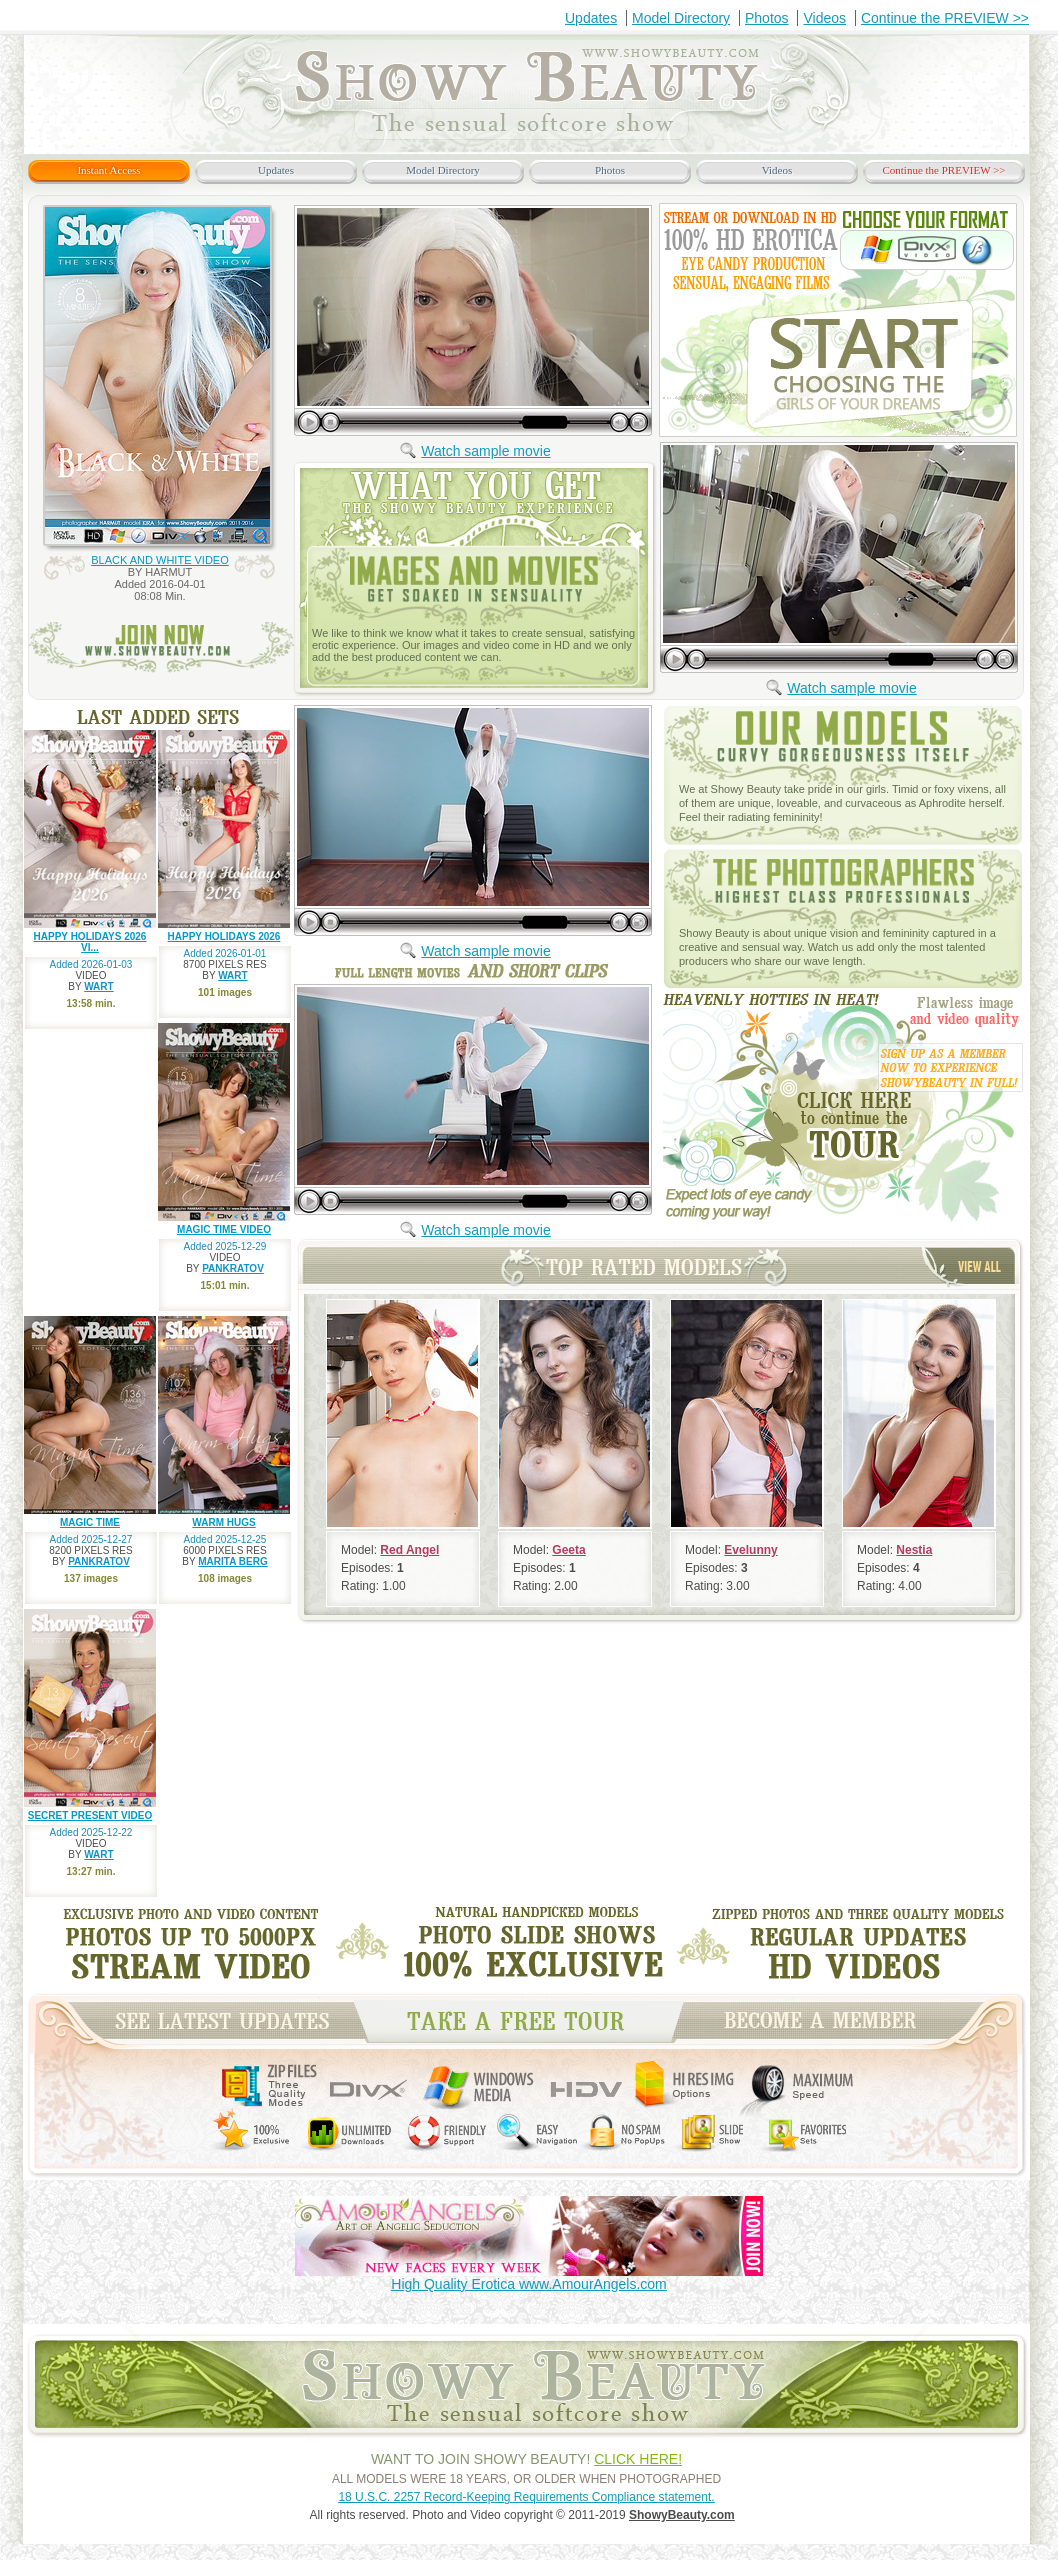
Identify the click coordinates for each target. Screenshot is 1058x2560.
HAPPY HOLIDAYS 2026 (224, 936)
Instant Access (108, 170)
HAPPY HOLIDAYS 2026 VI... (90, 942)
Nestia (914, 1550)
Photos (767, 18)
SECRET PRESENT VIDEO (90, 1815)
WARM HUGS (223, 1522)
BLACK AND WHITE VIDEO (160, 560)
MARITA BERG (232, 1561)
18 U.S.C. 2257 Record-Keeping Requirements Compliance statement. (526, 2497)
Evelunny (750, 1550)
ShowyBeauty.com (682, 2515)
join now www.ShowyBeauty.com (161, 647)
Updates (591, 18)
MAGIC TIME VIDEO (224, 1229)
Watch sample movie (485, 451)
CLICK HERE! (638, 2459)
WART (98, 986)
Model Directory (681, 18)
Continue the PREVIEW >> (945, 18)
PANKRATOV (233, 1268)
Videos (824, 18)
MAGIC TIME (90, 1522)
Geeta (568, 1550)
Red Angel (409, 1550)
